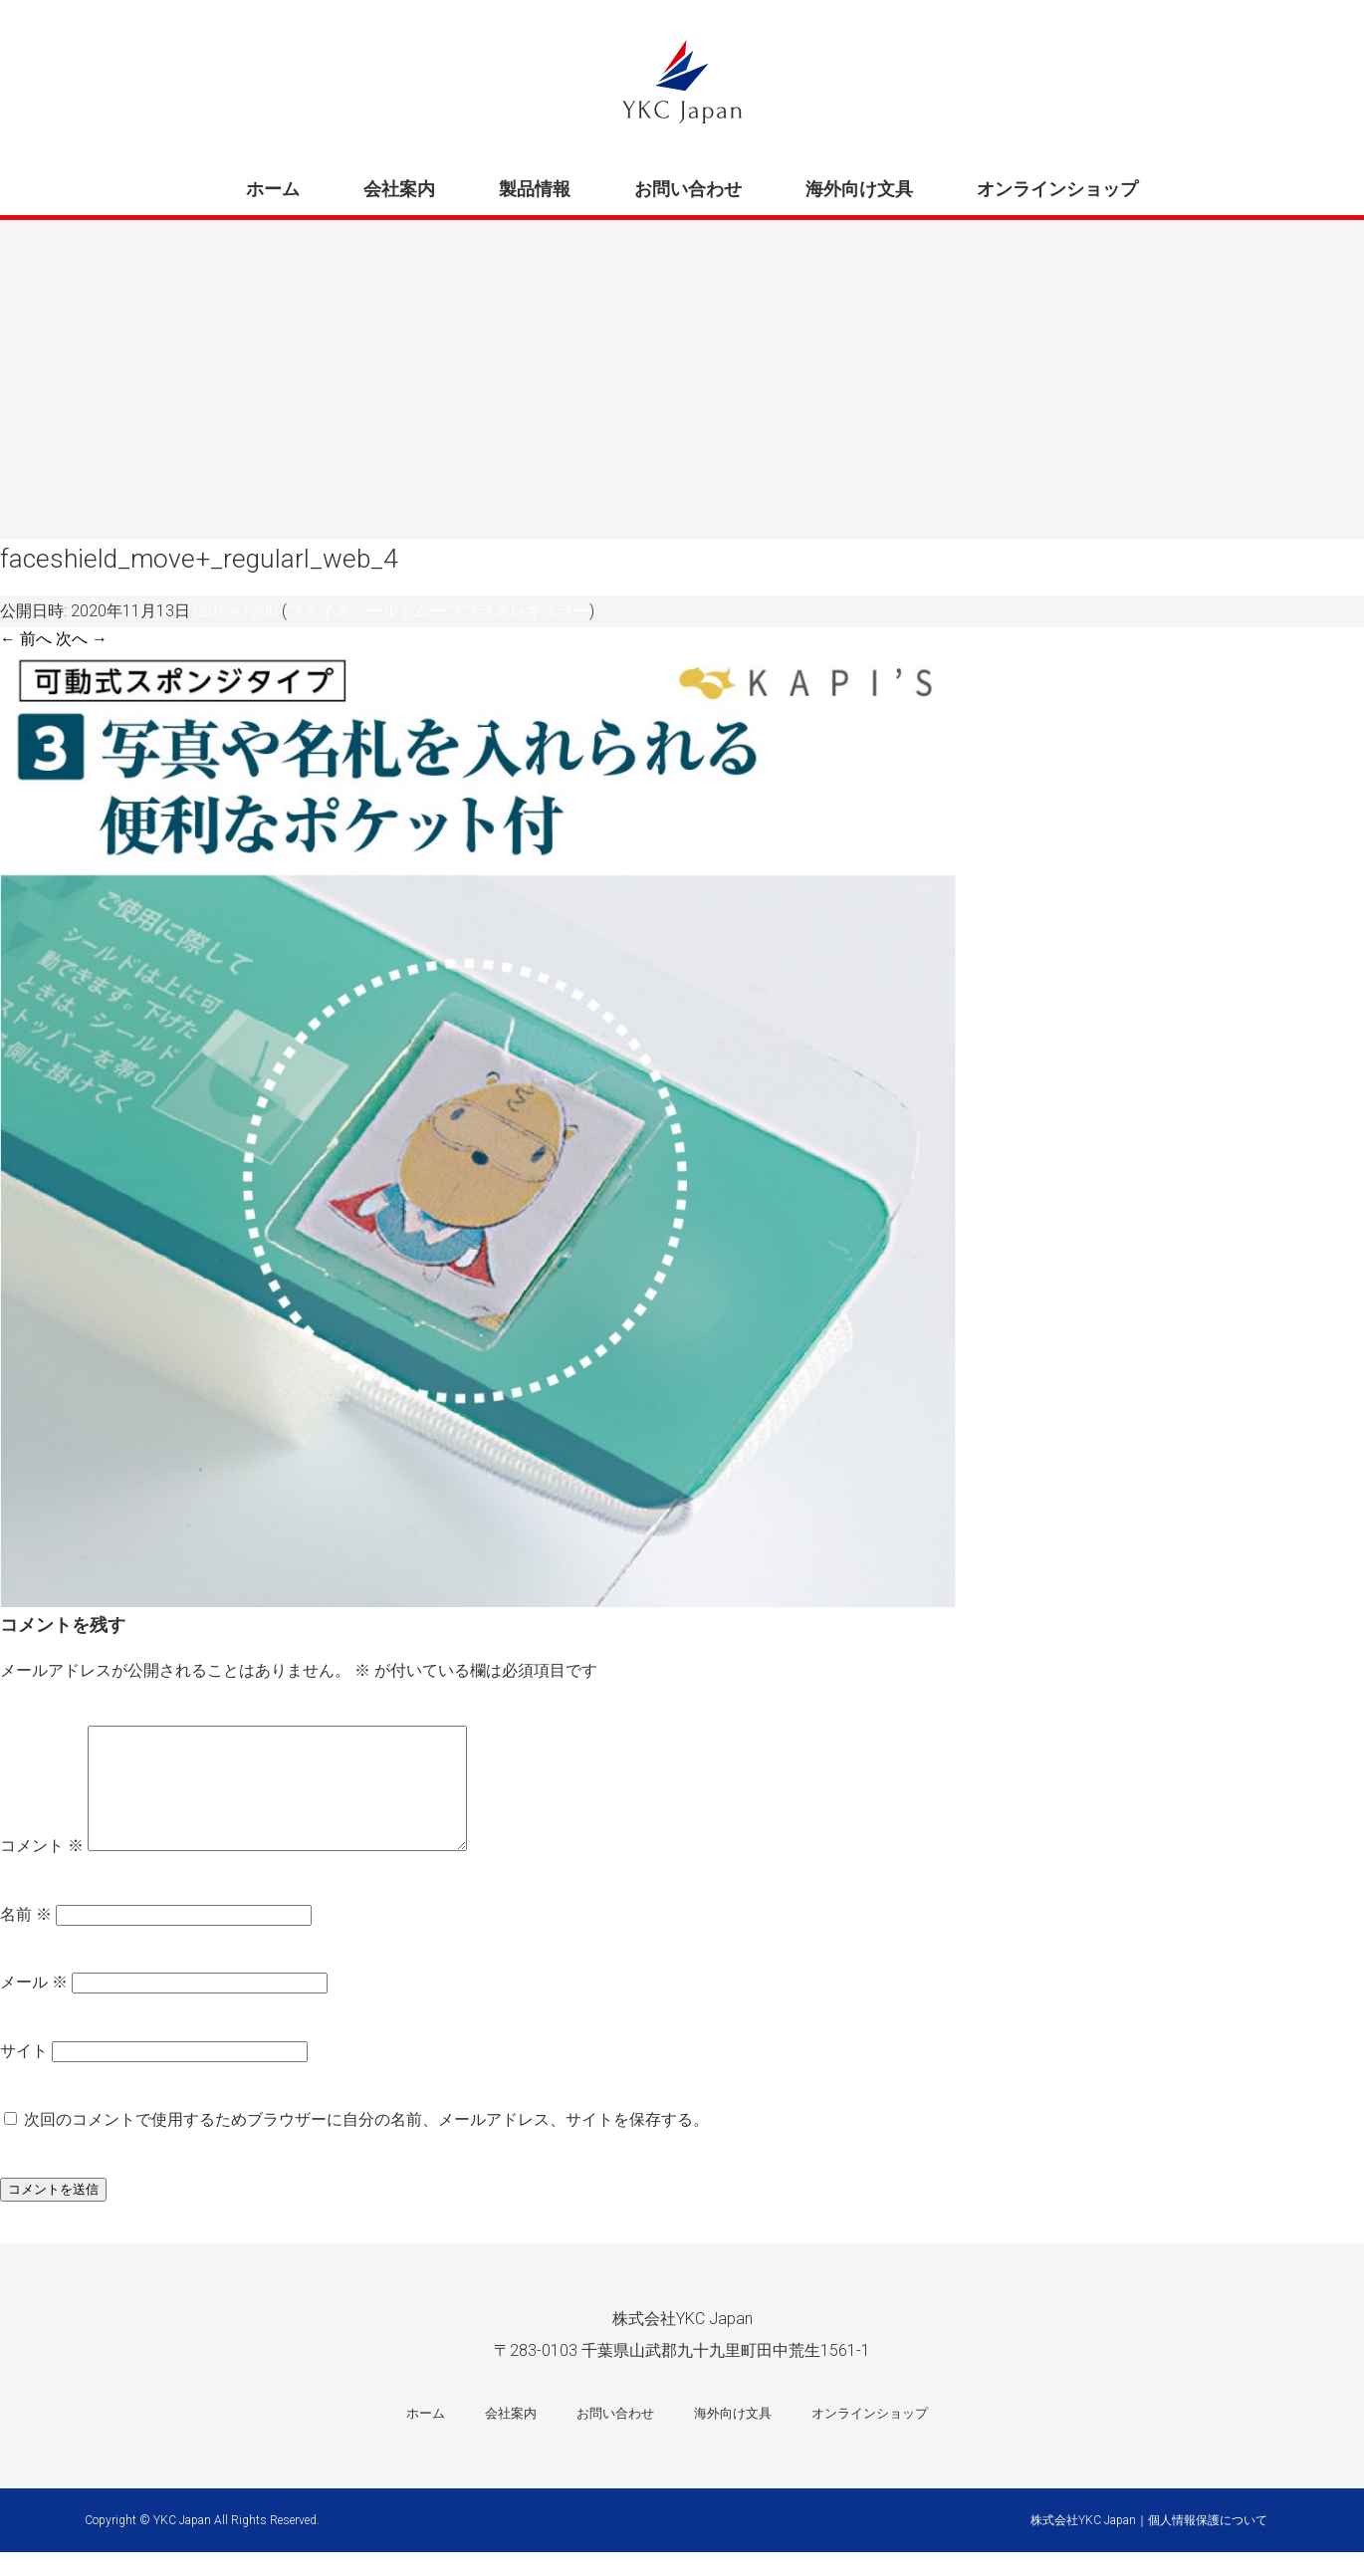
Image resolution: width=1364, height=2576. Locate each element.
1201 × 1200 (234, 610)
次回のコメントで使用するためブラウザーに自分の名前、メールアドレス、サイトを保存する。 (366, 2143)
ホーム (273, 188)
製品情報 (534, 188)
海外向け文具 (859, 188)
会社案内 (399, 188)
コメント (42, 1869)
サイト (24, 2074)
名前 (26, 1938)
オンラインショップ (1057, 188)
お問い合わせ (688, 188)
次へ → (82, 638)
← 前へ (26, 638)
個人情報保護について (1207, 2544)
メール (34, 2005)
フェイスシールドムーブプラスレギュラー (438, 610)
